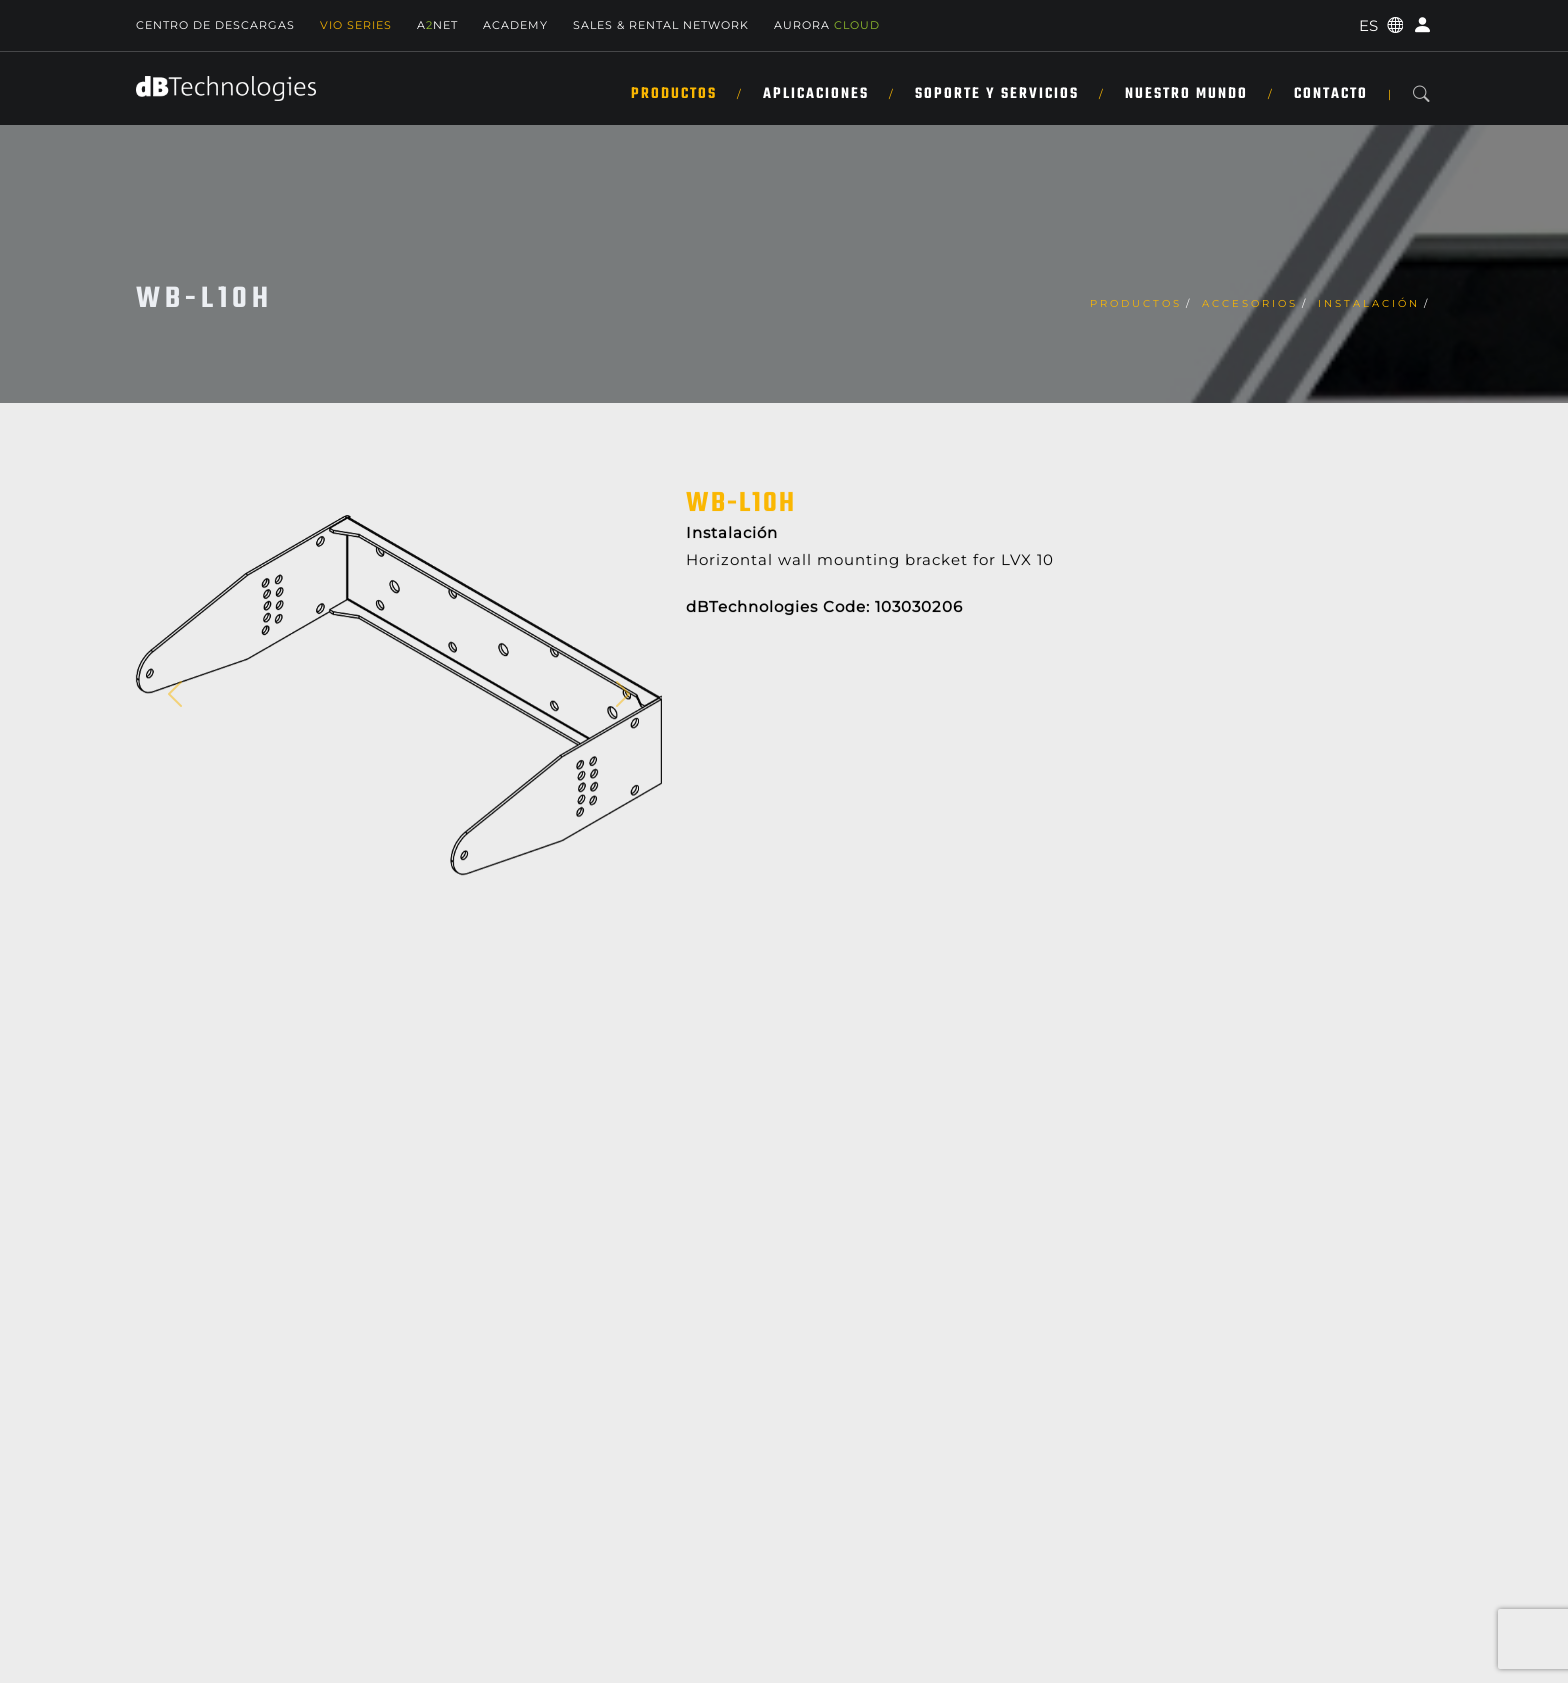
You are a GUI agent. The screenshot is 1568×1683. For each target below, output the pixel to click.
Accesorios (1250, 303)
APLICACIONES (816, 94)
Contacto (1331, 94)
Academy (515, 25)
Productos (674, 94)
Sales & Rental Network (661, 25)
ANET (437, 25)
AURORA (827, 25)
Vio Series (356, 25)
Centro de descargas (215, 25)
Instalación (1369, 303)
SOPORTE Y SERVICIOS (997, 94)
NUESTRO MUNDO (1186, 94)
